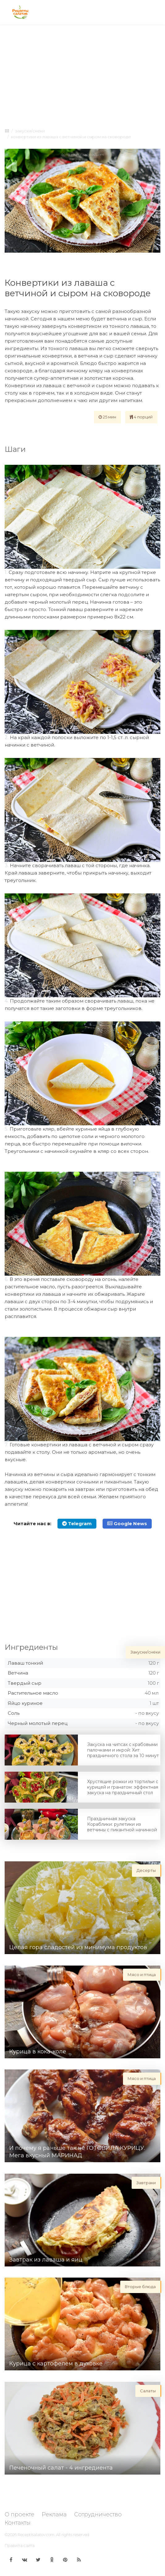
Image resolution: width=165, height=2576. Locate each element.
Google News (127, 1523)
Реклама (54, 2514)
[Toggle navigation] (155, 12)
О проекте (19, 2514)
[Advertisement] (82, 75)
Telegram (77, 1523)
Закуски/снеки (30, 130)
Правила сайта (20, 2545)
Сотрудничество (98, 2514)
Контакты (18, 2522)
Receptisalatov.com (36, 2534)
